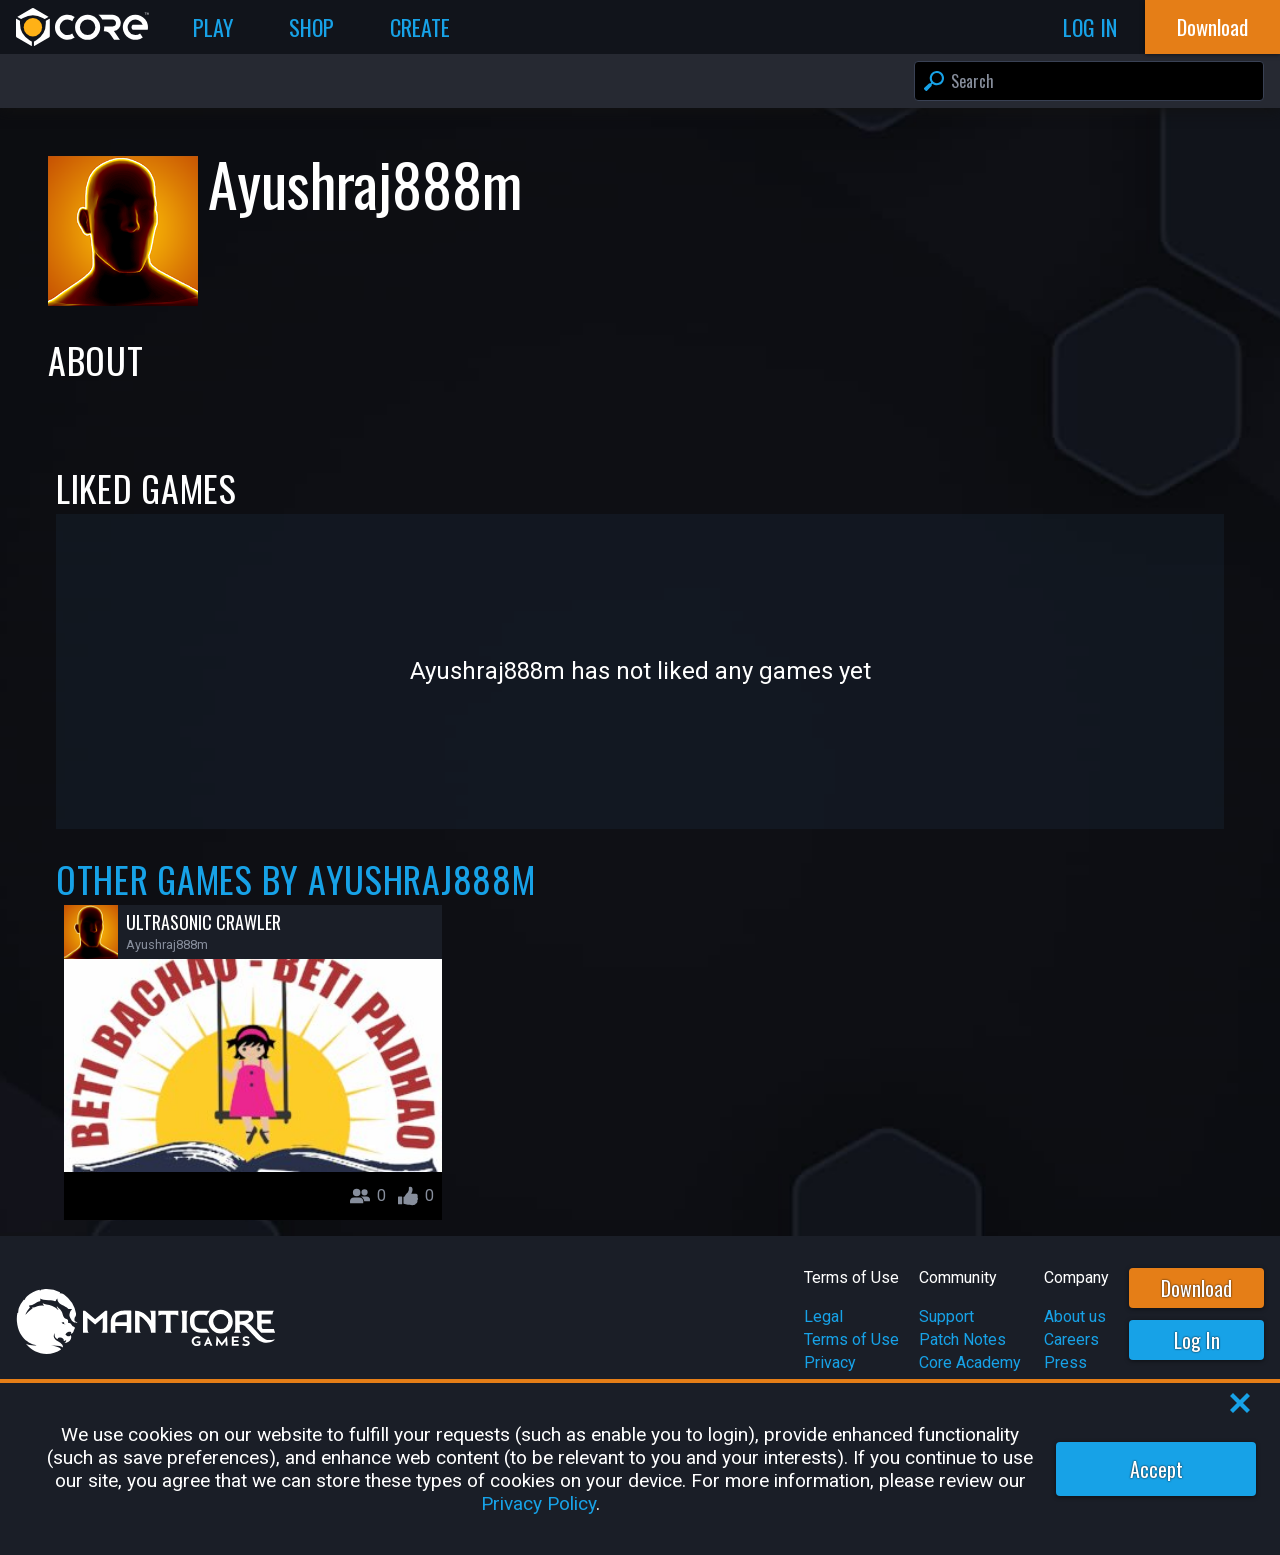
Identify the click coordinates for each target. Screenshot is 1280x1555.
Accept (1156, 1469)
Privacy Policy (538, 1503)
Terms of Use (851, 1339)
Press (1065, 1362)
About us (1075, 1316)
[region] (640, 1469)
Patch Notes (962, 1339)
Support (946, 1316)
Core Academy (970, 1362)
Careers (1071, 1339)
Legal (823, 1316)
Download (1196, 1288)
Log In (1197, 1340)
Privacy (830, 1362)
